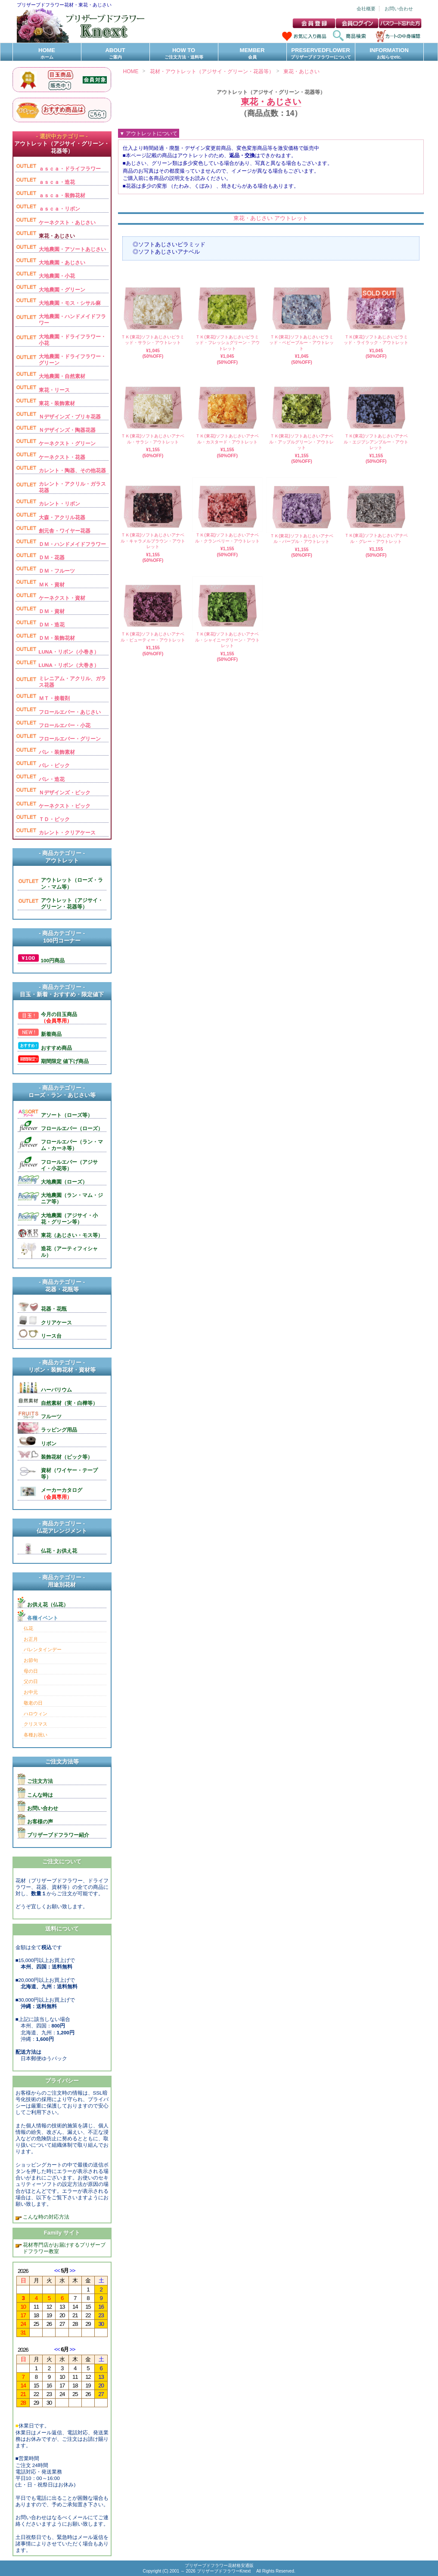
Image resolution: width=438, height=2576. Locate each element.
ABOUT (115, 53)
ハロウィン (35, 1713)
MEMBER (252, 53)
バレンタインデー (43, 1649)
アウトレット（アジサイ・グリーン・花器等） (271, 92)
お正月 (31, 1639)
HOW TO (184, 53)
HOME (47, 53)
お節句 (31, 1660)
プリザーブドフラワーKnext (224, 2571)
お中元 (31, 1692)
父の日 (31, 1681)
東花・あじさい (301, 71)
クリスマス (35, 1724)
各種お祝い (35, 1734)
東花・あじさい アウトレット (270, 218)
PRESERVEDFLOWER (321, 53)
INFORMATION (389, 53)
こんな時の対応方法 (45, 2217)
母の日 (31, 1671)
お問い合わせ (399, 8)
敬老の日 (33, 1702)
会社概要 (366, 8)
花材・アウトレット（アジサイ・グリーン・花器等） (212, 71)
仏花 (28, 1628)
